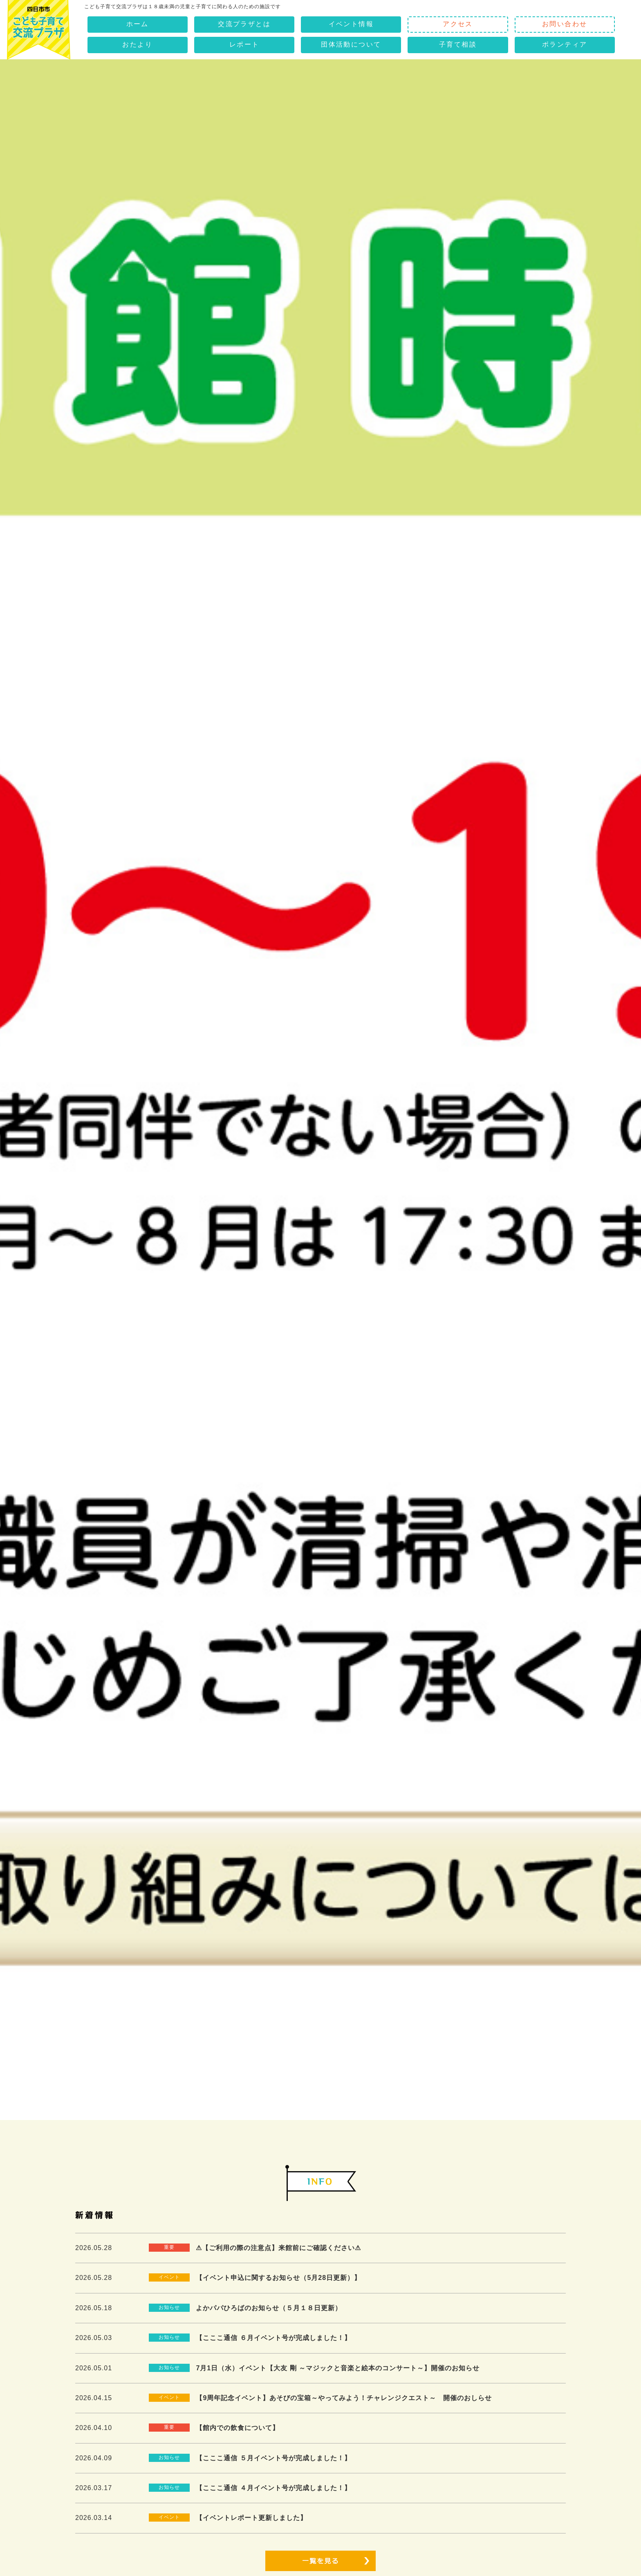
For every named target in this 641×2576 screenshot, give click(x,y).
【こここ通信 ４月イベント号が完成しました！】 (273, 2487)
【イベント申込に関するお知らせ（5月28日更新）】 (278, 2277)
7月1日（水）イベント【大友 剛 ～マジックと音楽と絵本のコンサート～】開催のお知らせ (338, 2368)
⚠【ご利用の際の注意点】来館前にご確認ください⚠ (278, 2247)
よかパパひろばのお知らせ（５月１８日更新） (269, 2307)
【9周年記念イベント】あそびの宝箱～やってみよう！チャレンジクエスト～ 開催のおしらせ (344, 2397)
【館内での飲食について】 (237, 2427)
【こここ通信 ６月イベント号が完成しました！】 (273, 2337)
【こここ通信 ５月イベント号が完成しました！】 (273, 2458)
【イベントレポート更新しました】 (251, 2517)
